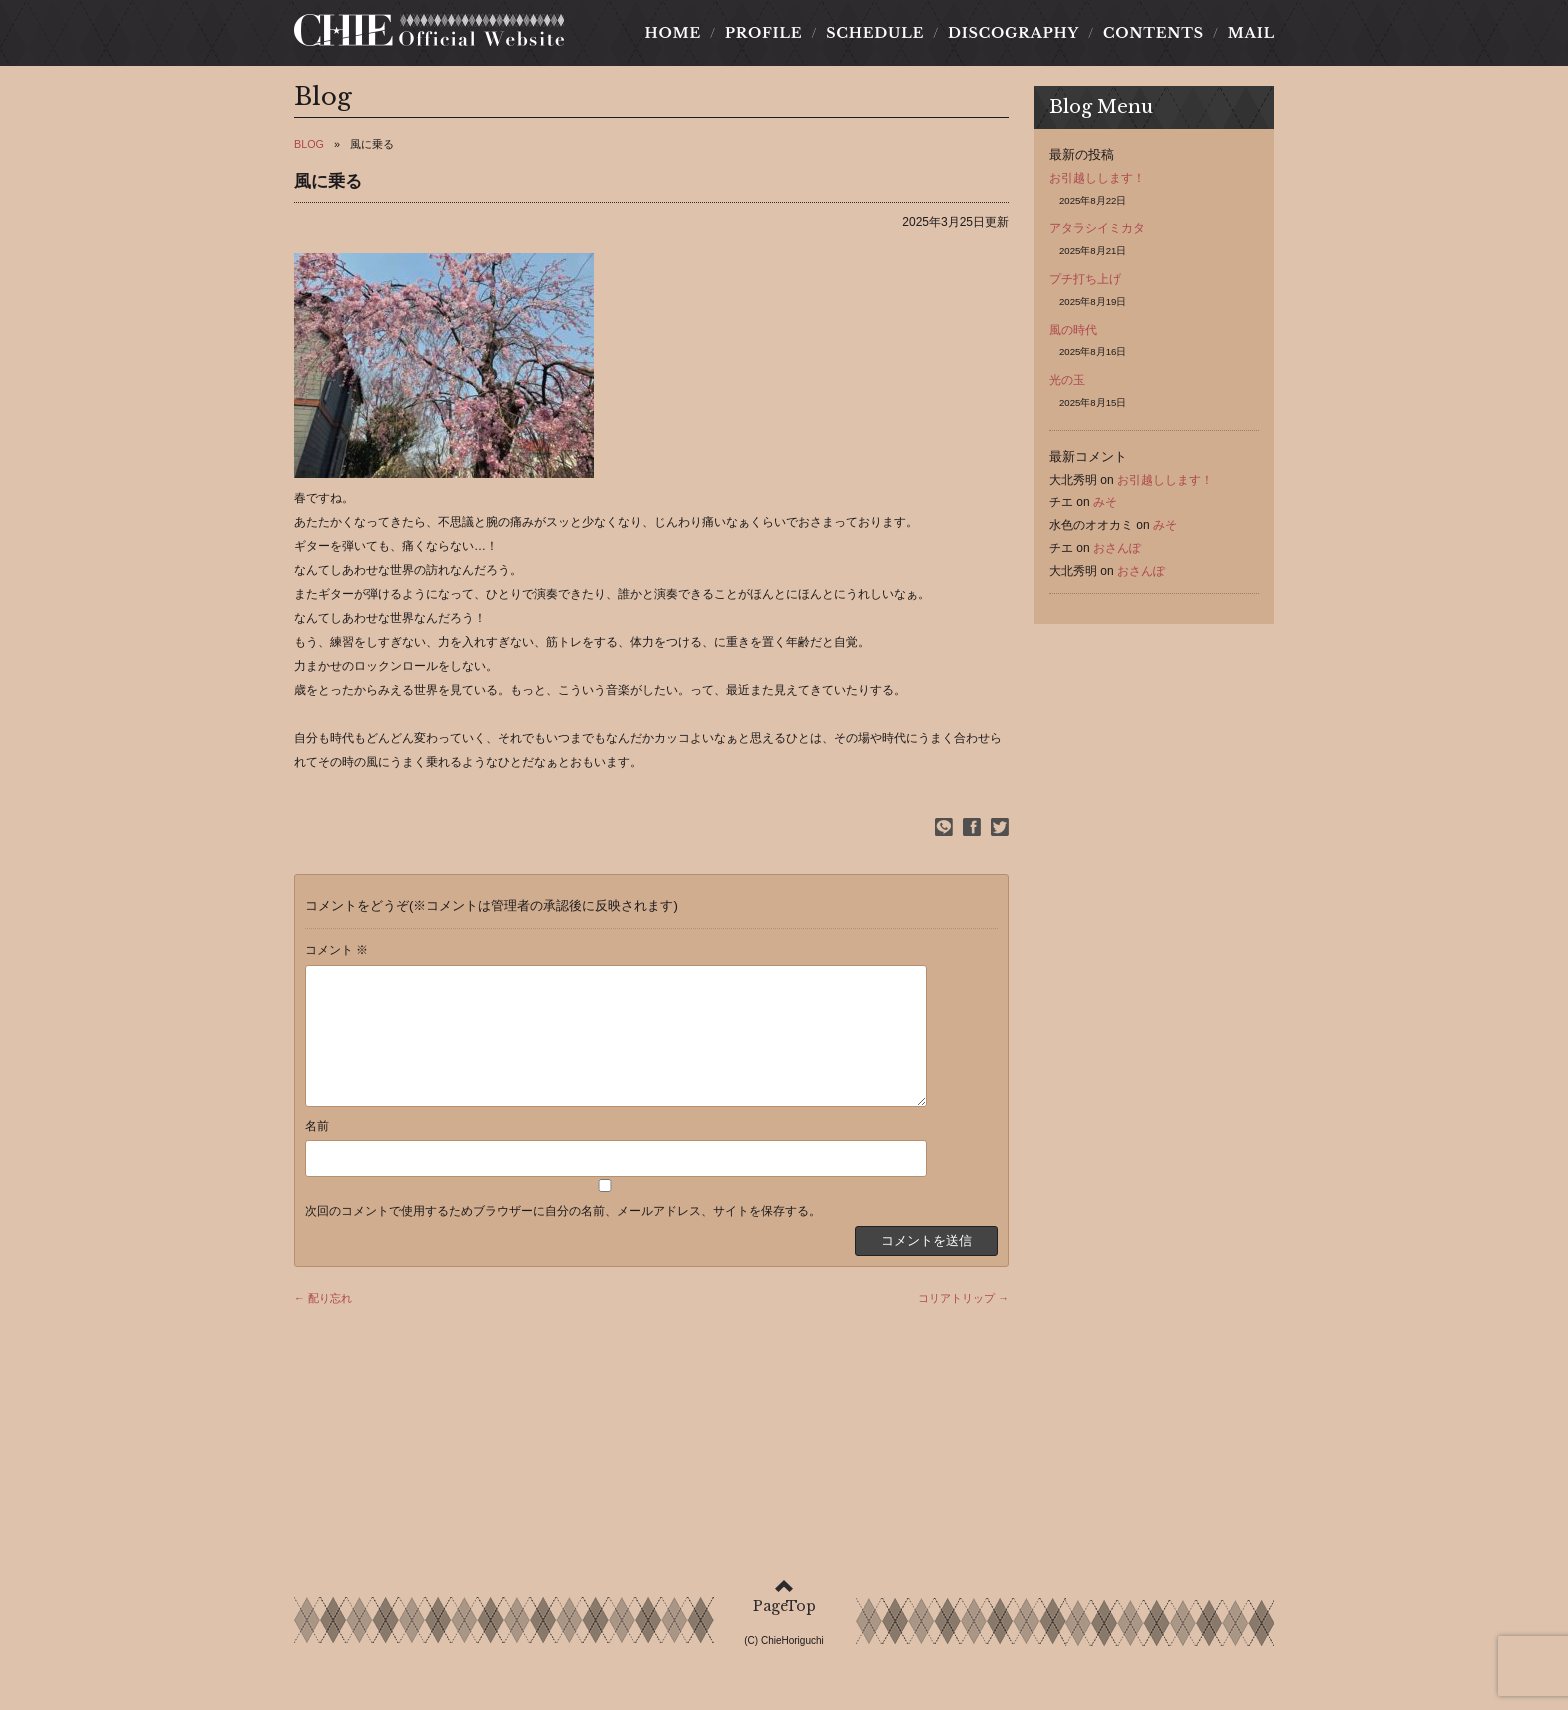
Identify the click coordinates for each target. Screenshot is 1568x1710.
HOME (678, 39)
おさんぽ (1117, 554)
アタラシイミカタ (1097, 234)
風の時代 (1073, 335)
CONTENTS (1153, 39)
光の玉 (1067, 386)
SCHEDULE (875, 39)
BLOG (309, 150)
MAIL (1245, 39)
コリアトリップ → (963, 1328)
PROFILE (764, 39)
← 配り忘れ (323, 1328)
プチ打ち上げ (1085, 285)
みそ (1105, 508)
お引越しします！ (1097, 184)
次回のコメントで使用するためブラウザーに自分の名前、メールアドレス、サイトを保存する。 (563, 1241)
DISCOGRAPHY (1013, 39)
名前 (317, 1155)
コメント (336, 956)
